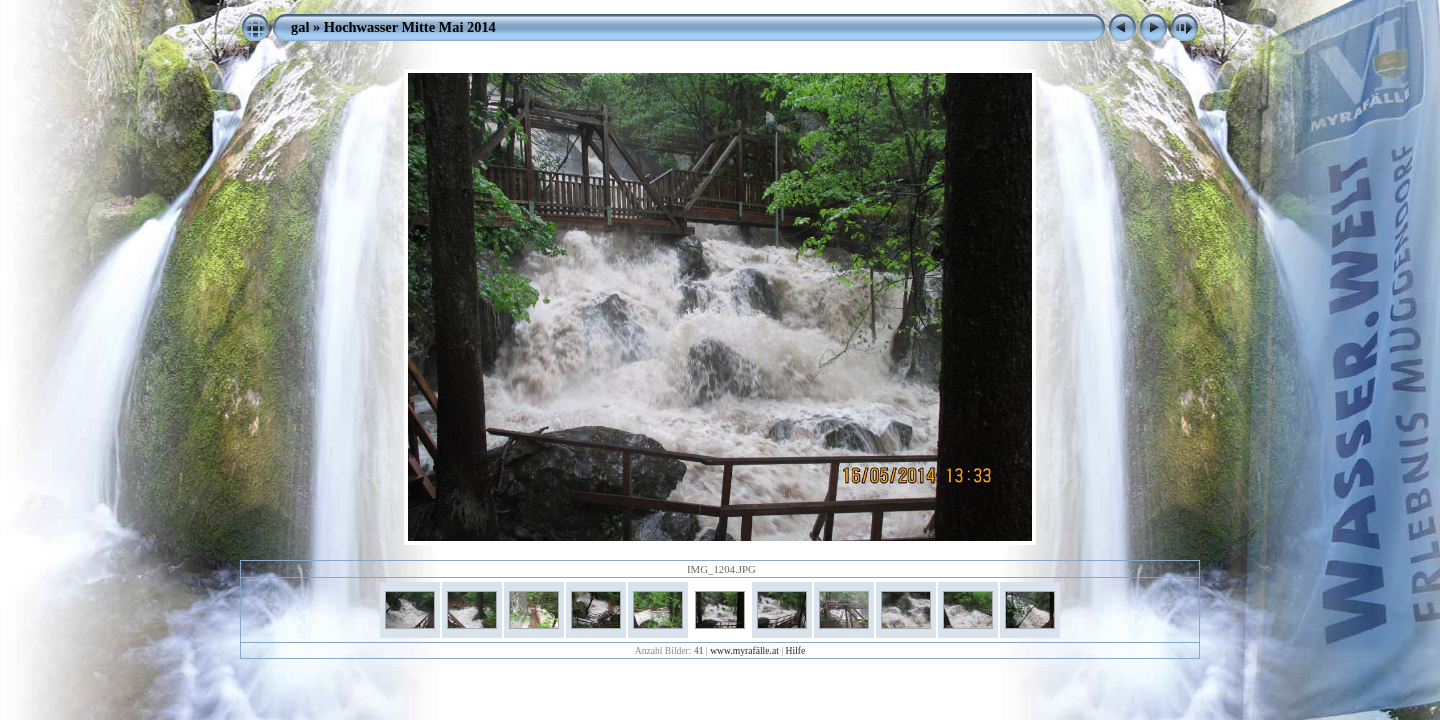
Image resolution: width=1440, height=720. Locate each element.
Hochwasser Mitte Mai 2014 (410, 27)
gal (300, 27)
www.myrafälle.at (744, 650)
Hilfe (796, 650)
